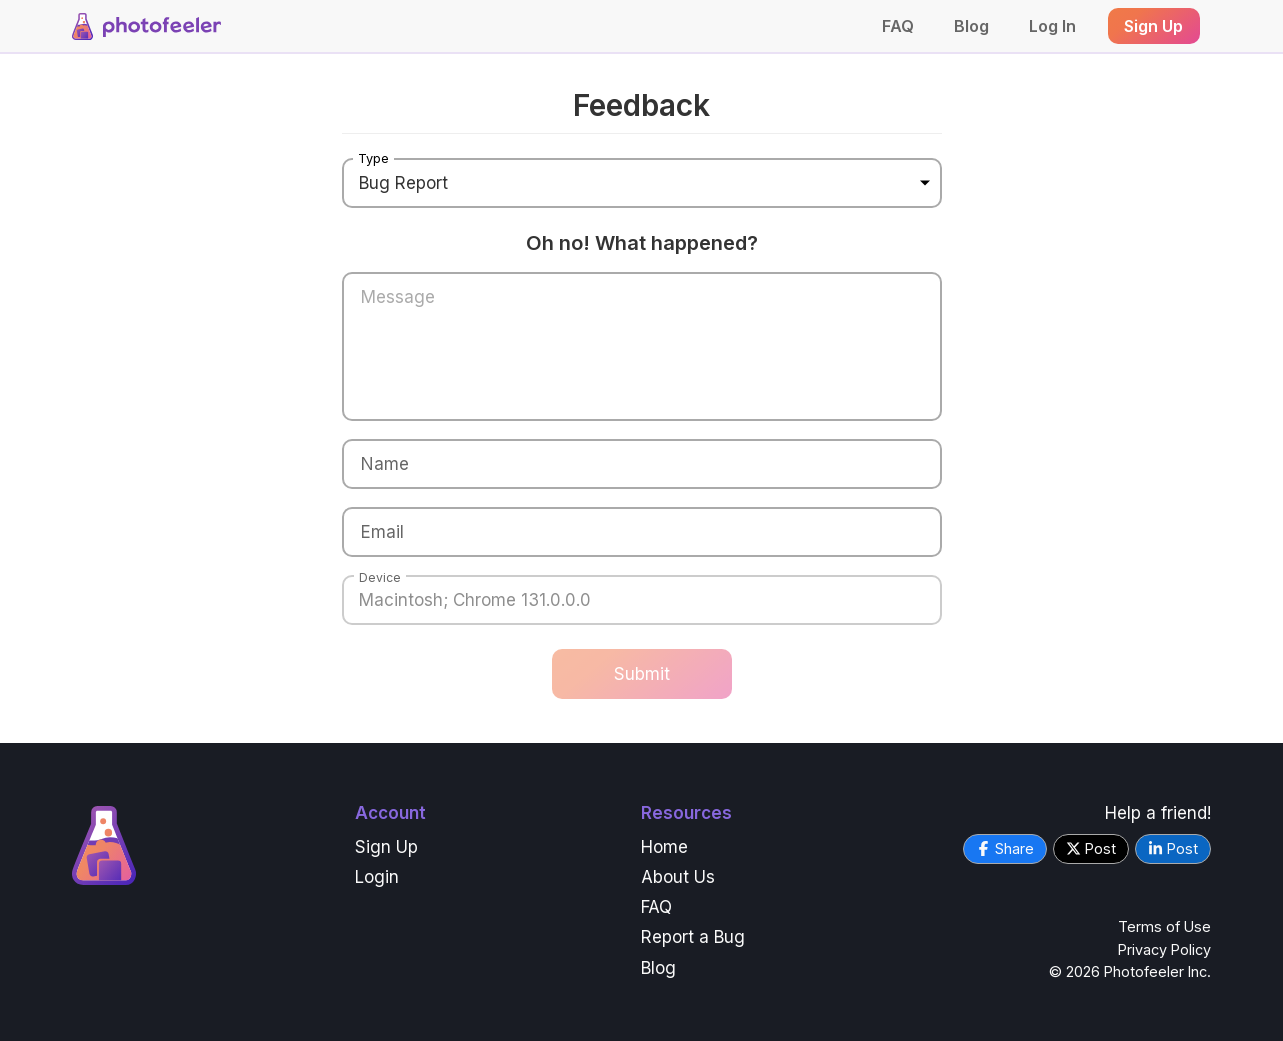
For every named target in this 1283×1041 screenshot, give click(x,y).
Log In (1052, 26)
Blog (971, 26)
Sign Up (386, 847)
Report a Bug (693, 937)
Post (1091, 848)
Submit (642, 674)
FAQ (898, 26)
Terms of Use (1164, 926)
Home (664, 847)
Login (377, 877)
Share (1005, 848)
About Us (678, 877)
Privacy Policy (1164, 949)
